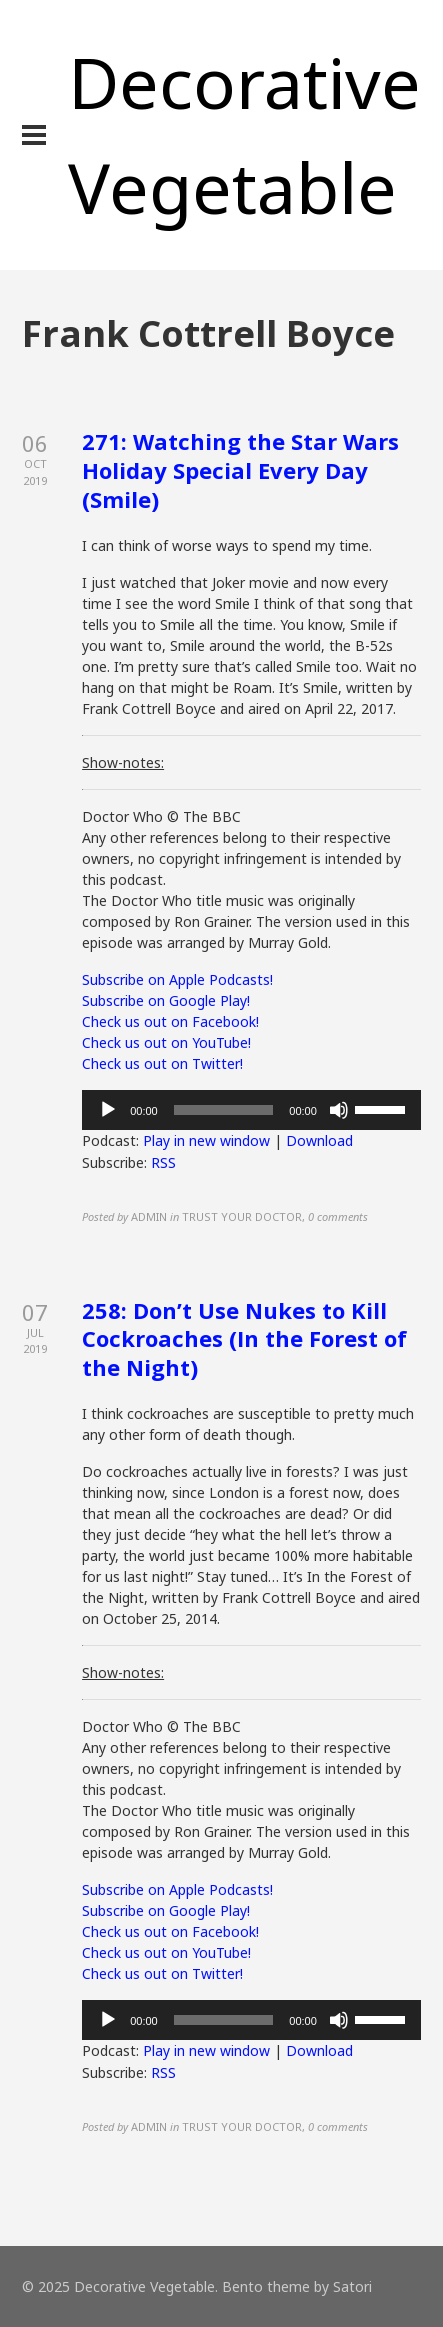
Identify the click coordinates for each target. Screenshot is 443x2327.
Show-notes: (123, 762)
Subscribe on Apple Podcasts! (177, 979)
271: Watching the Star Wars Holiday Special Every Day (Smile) (240, 469)
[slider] (224, 1110)
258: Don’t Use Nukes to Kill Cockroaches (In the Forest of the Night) (244, 1338)
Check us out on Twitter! (162, 1063)
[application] (251, 1110)
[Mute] (339, 1110)
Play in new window (206, 1140)
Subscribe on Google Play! (166, 1000)
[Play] (108, 1110)
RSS (163, 1162)
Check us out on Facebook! (170, 1021)
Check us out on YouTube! (166, 1042)
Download (319, 1140)
